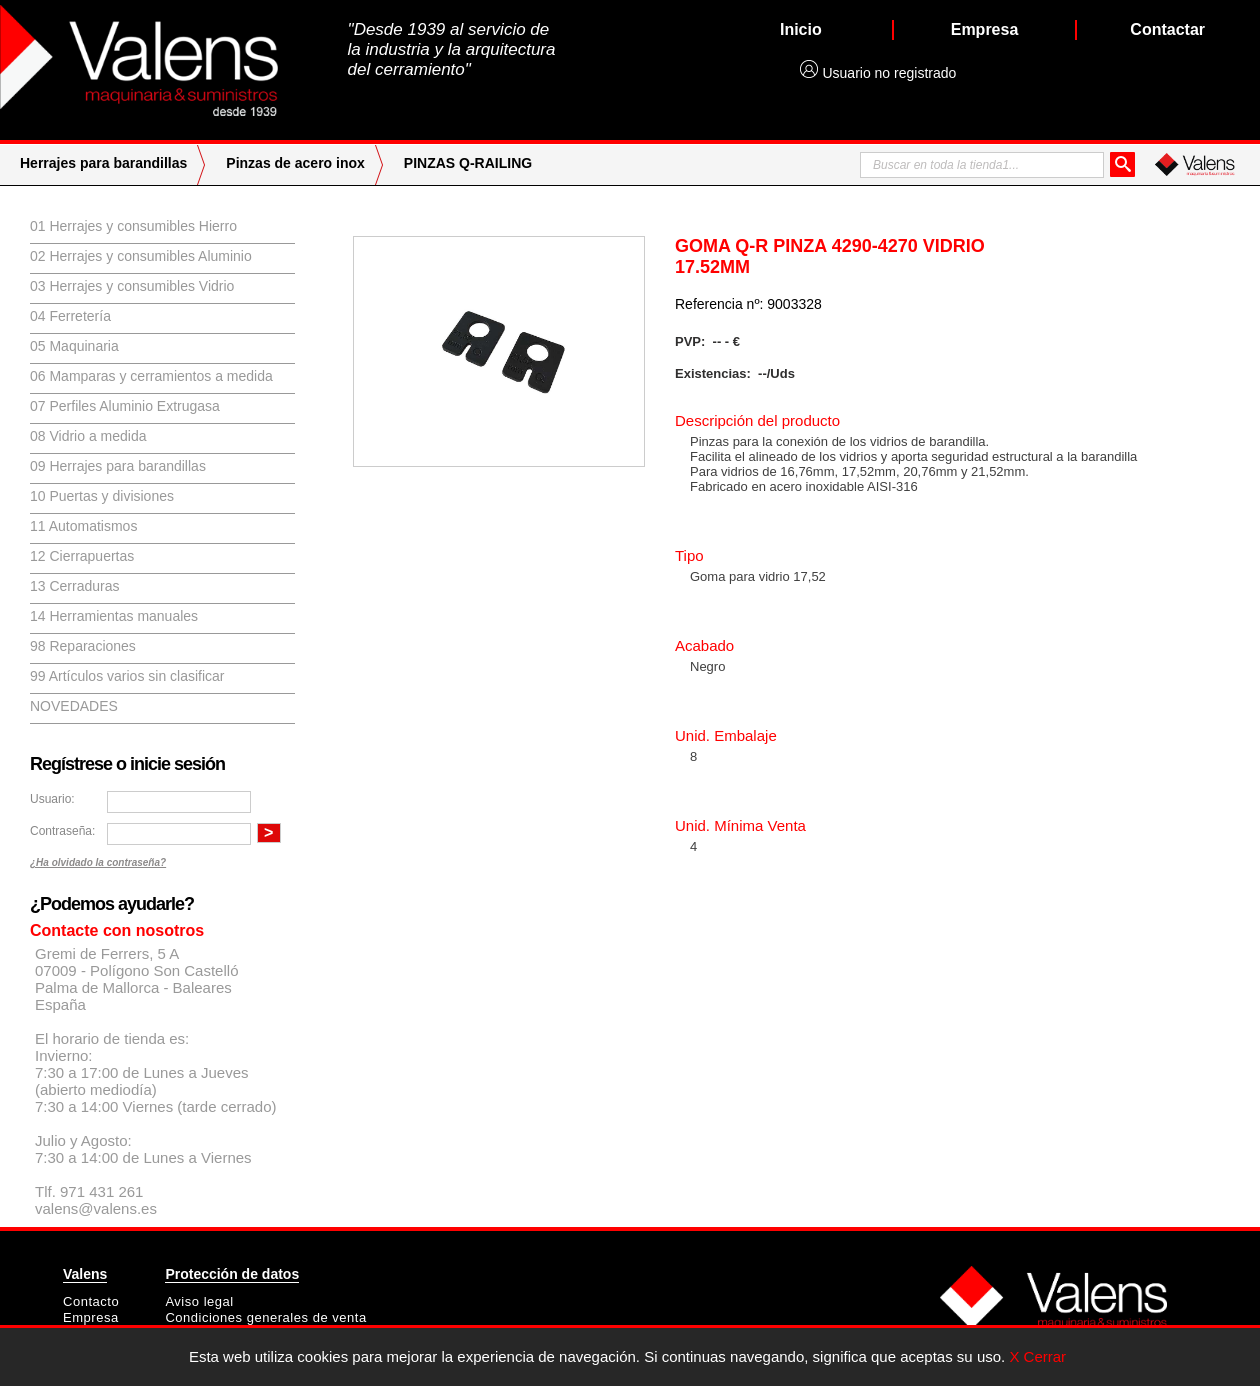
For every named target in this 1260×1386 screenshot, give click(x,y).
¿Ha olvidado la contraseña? (98, 862)
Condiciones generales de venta (265, 1317)
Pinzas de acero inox (295, 163)
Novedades (74, 706)
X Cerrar (1037, 1356)
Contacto (91, 1301)
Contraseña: (62, 831)
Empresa (91, 1317)
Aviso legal (199, 1301)
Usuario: (52, 799)
